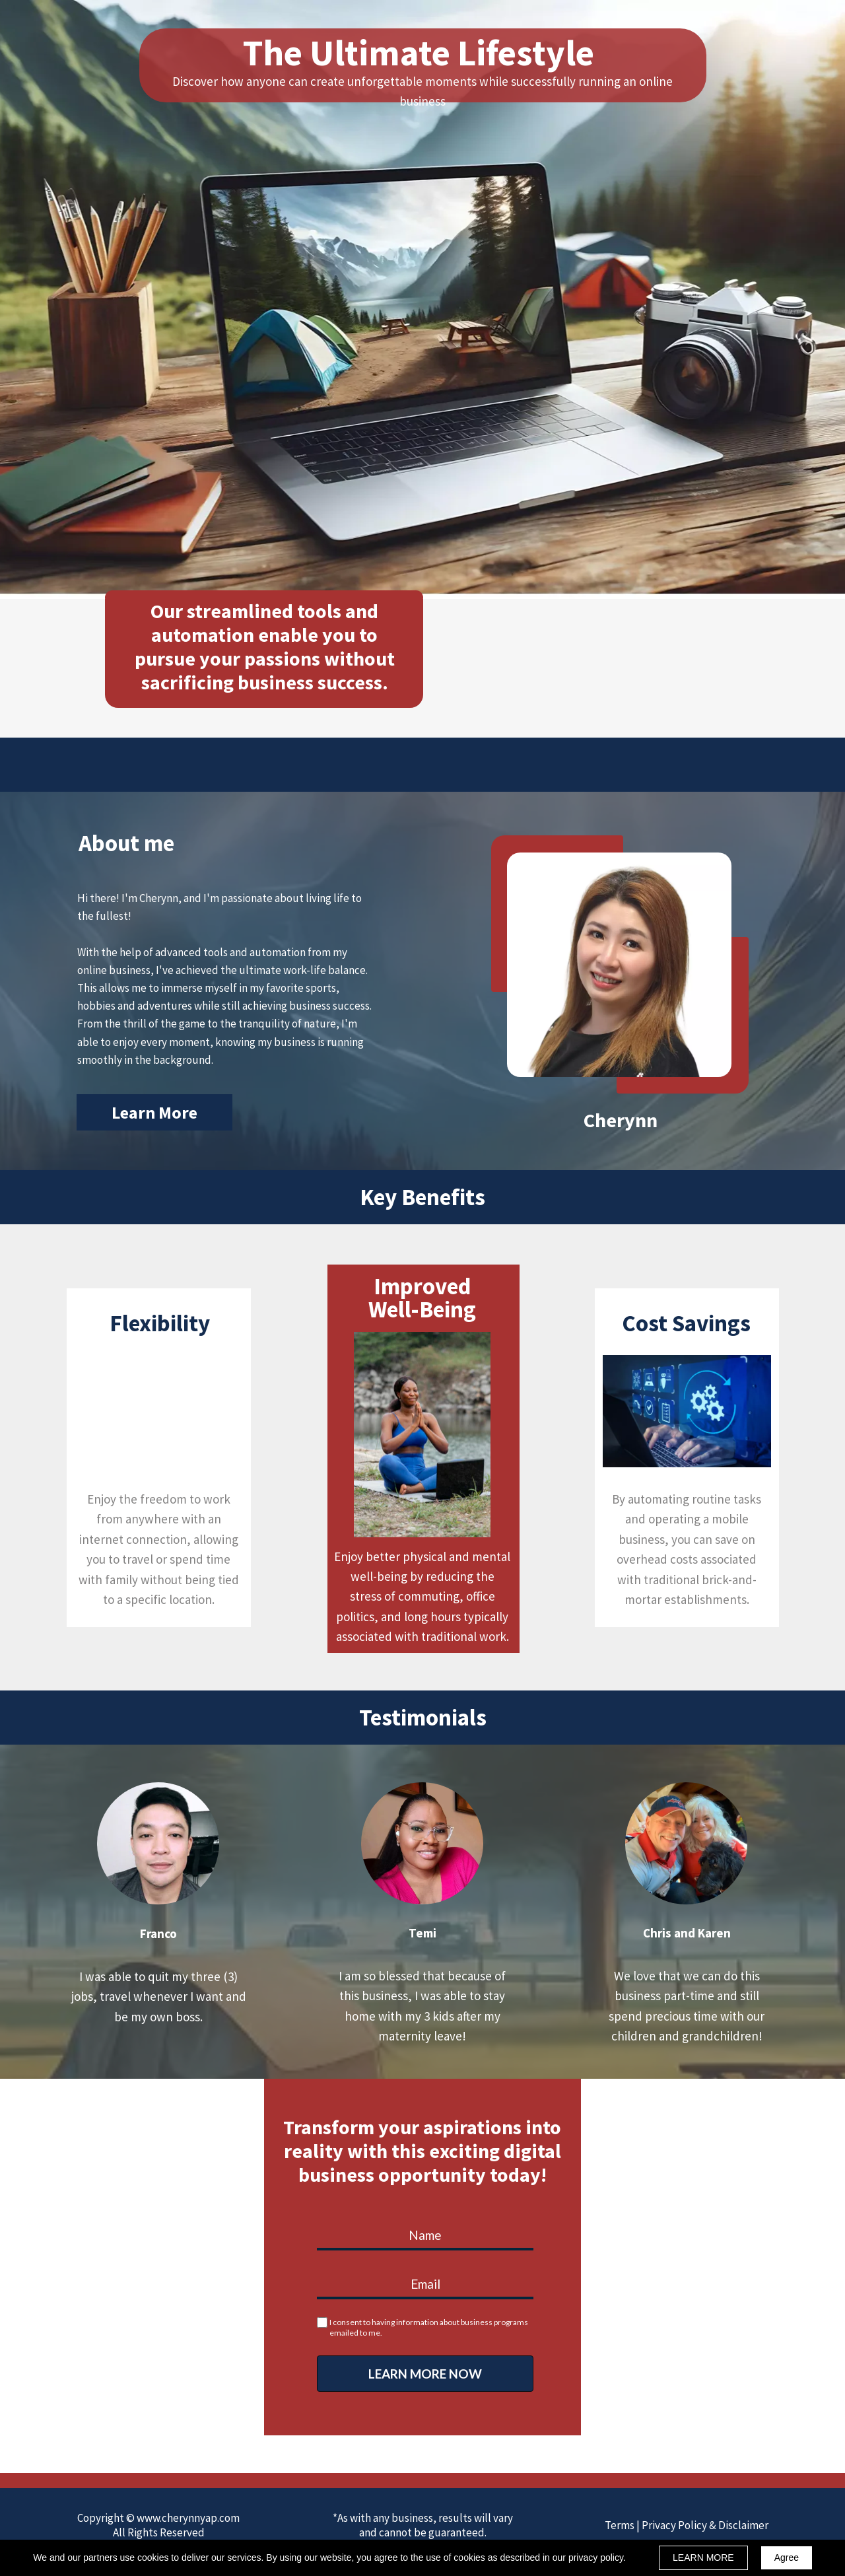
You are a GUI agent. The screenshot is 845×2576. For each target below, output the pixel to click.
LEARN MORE (703, 2557)
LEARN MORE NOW (425, 2373)
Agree (786, 2557)
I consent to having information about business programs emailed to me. (428, 2327)
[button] (154, 1112)
